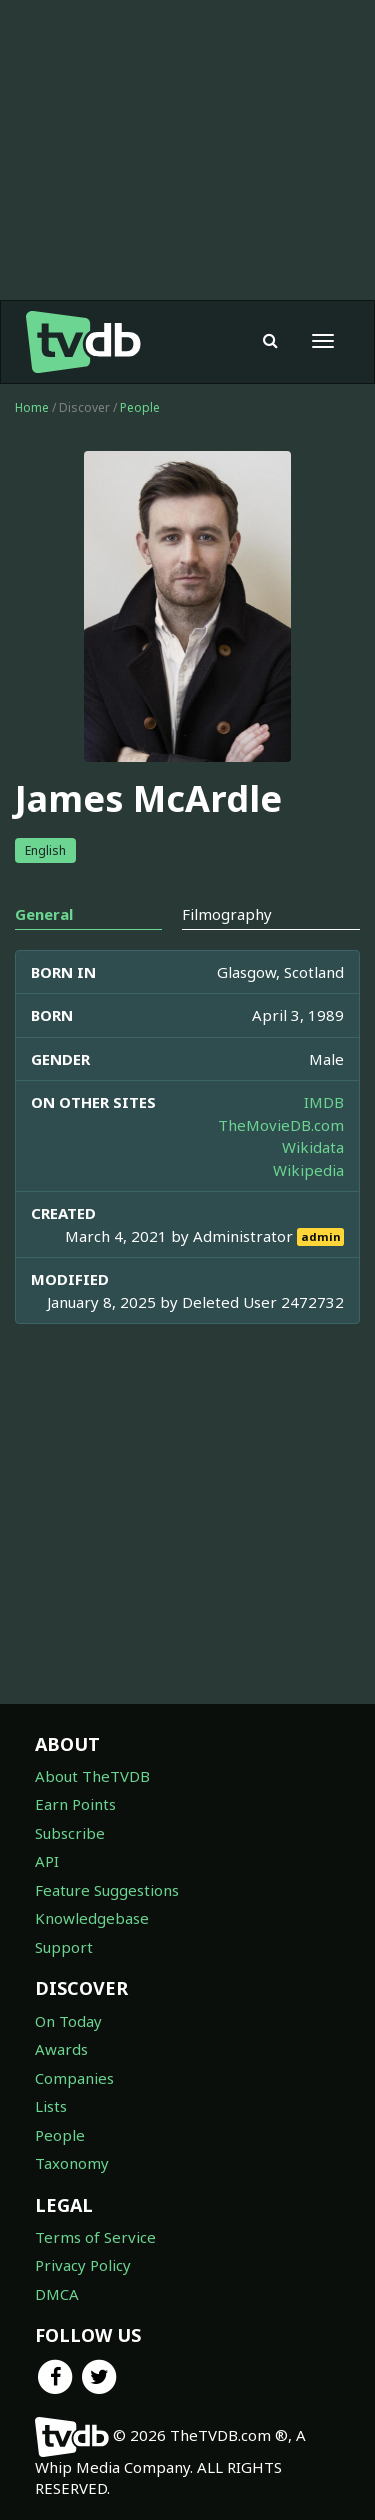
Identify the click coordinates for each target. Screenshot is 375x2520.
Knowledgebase (92, 1918)
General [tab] (44, 914)
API (47, 1861)
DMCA (57, 2294)
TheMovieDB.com (281, 1125)
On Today (68, 2021)
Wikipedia (308, 1170)
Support (64, 1947)
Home (32, 407)
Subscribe (70, 1833)
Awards (61, 2049)
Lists (51, 2106)
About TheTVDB (92, 1776)
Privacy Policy (83, 2265)
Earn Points (75, 1804)
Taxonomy (72, 2163)
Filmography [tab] (227, 914)
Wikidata (313, 1147)
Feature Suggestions (107, 1890)
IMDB (324, 1102)
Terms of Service (95, 2237)
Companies (74, 2078)
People (140, 407)
